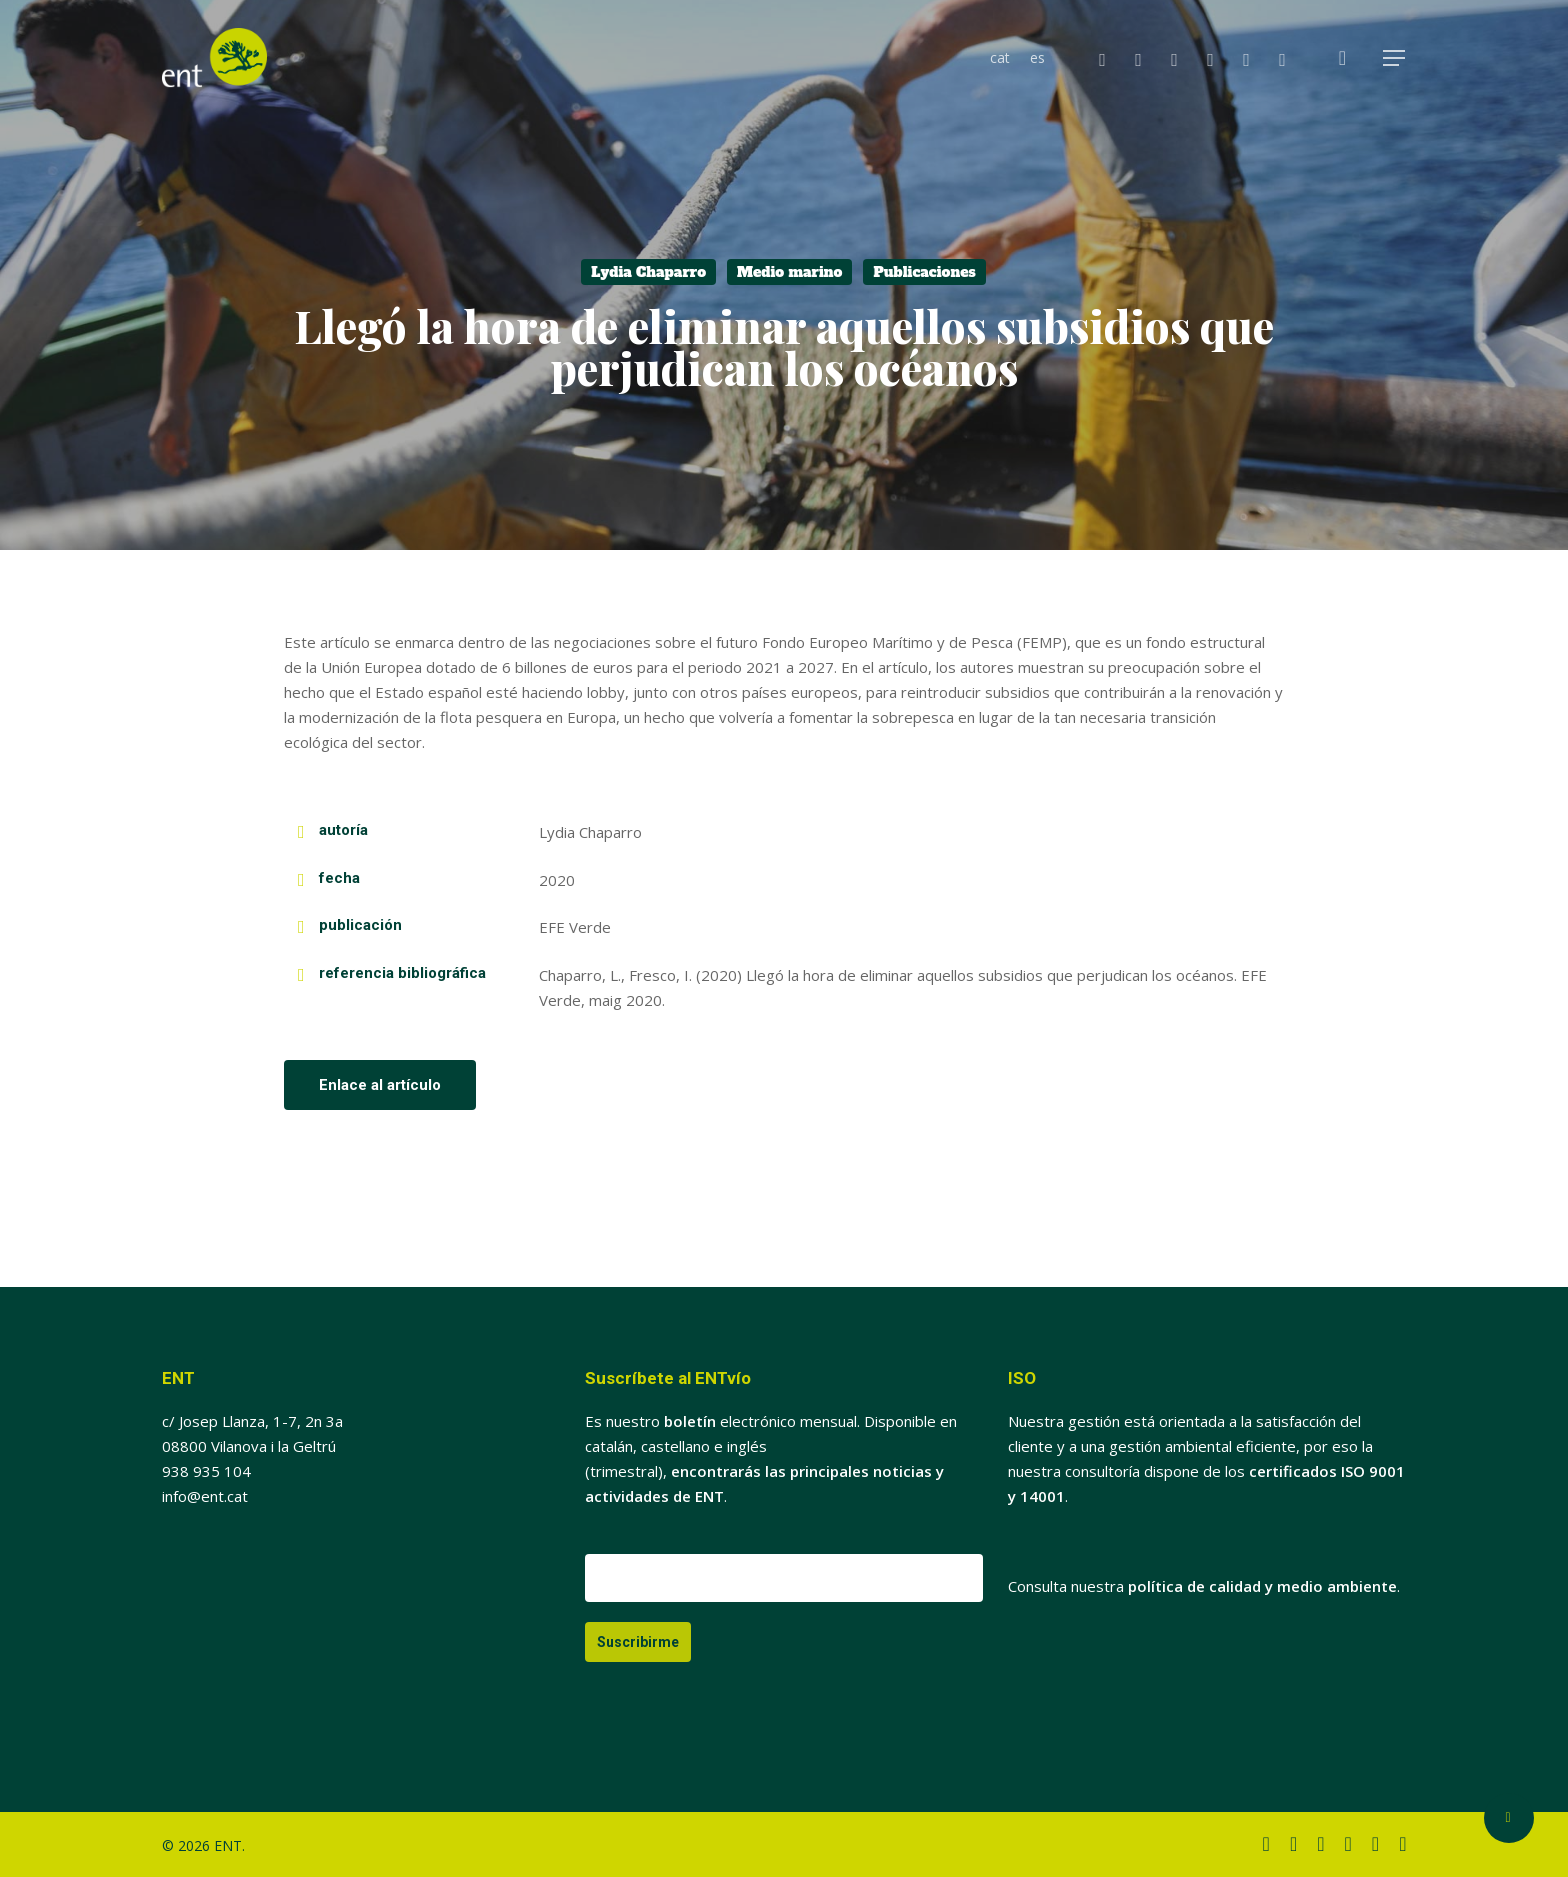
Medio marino (789, 272)
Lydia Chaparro (648, 272)
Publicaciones (924, 272)
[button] (1395, 58)
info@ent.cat (205, 1496)
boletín (690, 1421)
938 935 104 (206, 1471)
